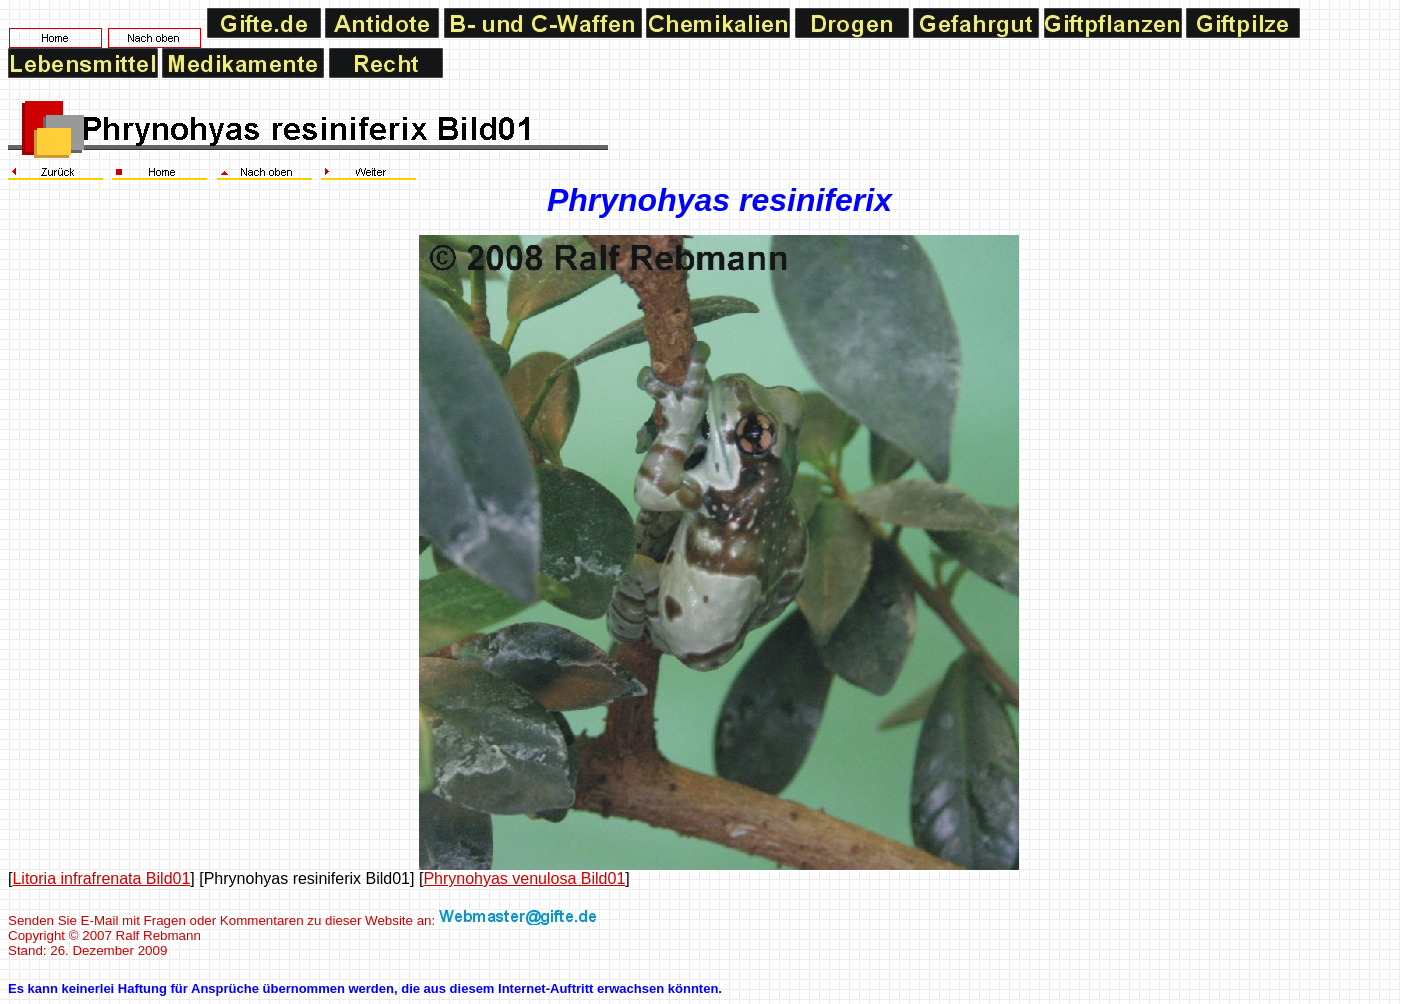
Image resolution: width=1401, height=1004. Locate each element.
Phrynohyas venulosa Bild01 (524, 878)
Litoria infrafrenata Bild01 (101, 878)
